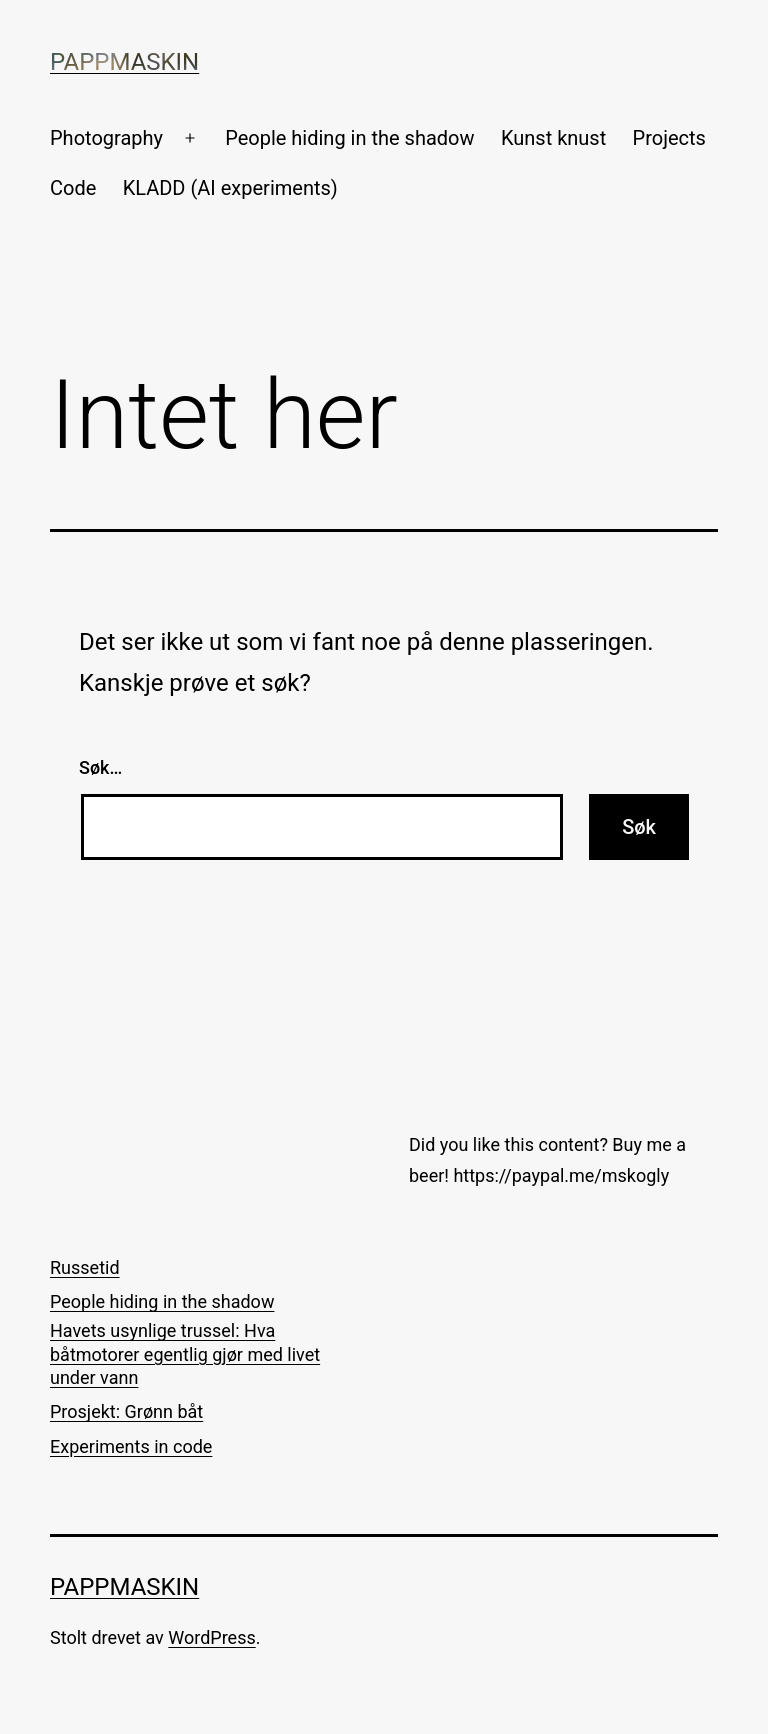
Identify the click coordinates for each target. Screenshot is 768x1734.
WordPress (211, 1637)
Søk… (100, 767)
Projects (669, 138)
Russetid (85, 1267)
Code (73, 188)
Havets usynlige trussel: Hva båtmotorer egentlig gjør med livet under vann (185, 1354)
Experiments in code (131, 1446)
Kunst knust (553, 138)
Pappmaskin (124, 62)
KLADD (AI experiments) (230, 188)
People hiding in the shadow (349, 138)
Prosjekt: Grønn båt (126, 1411)
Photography (106, 138)
